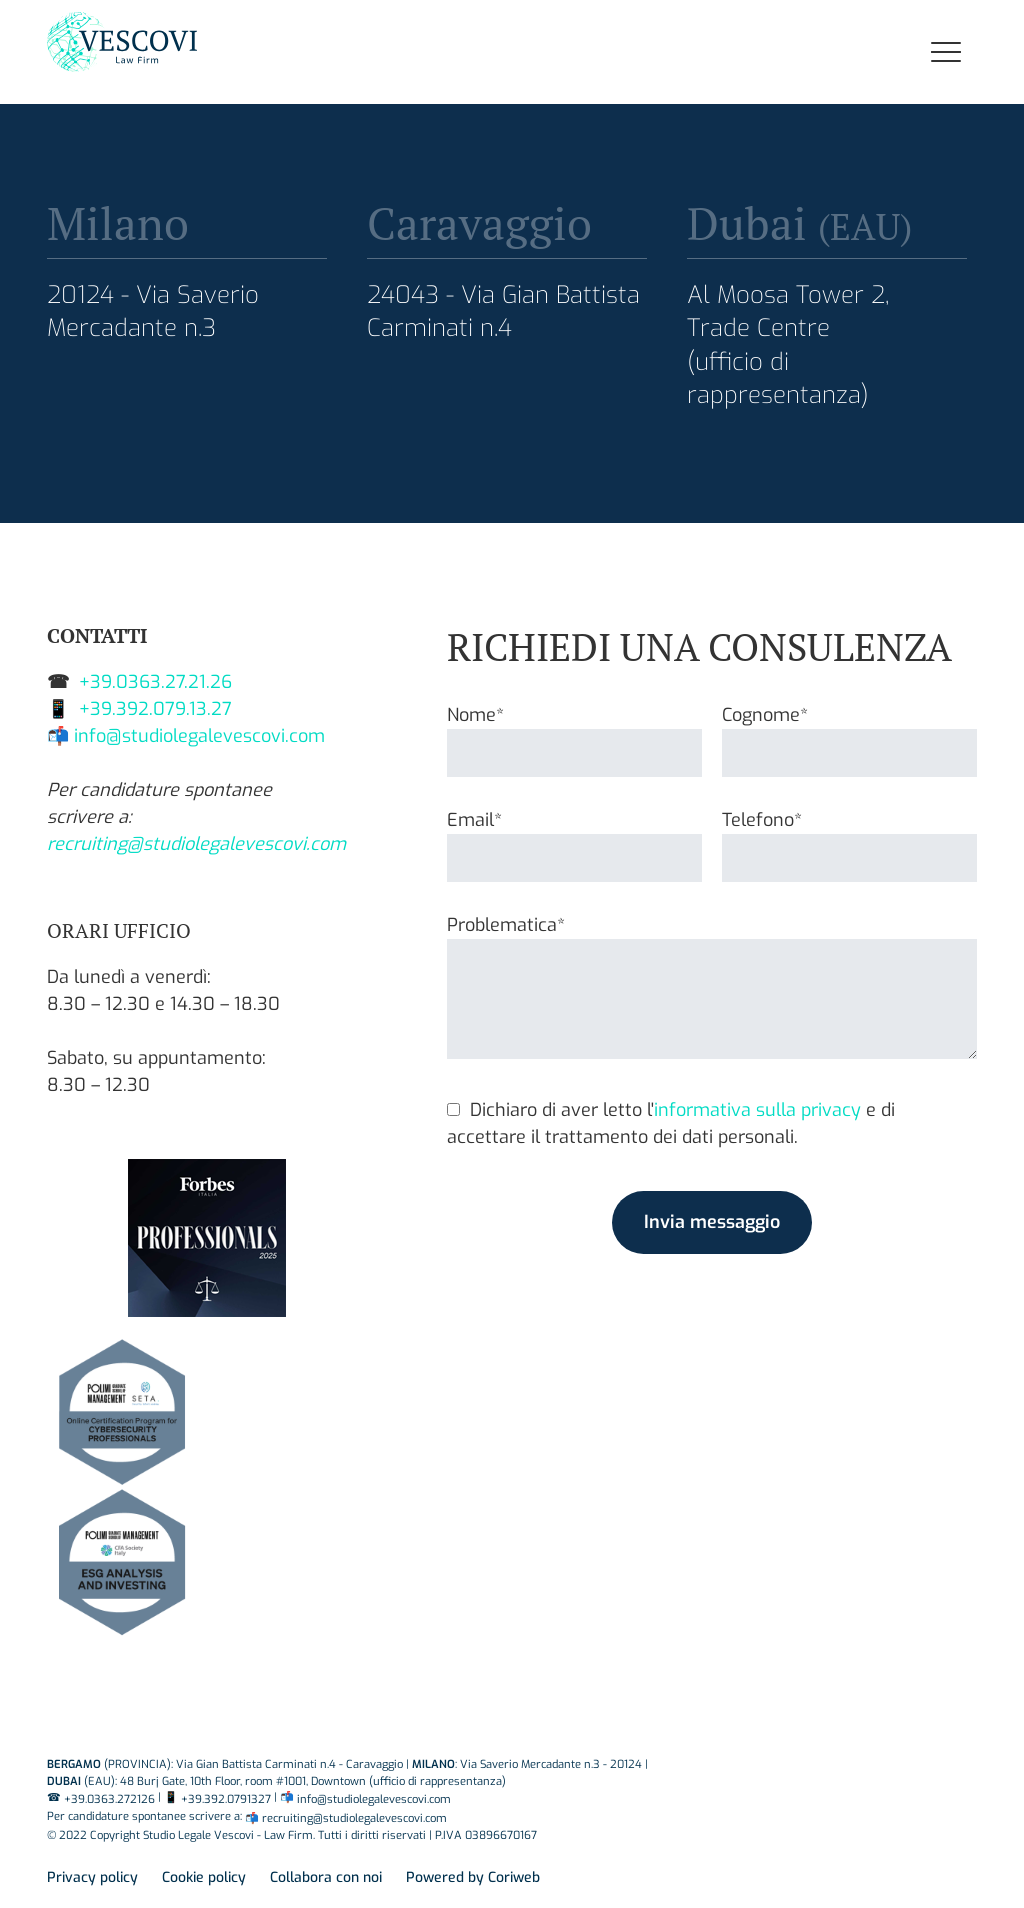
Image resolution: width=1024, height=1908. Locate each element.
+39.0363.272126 (109, 1799)
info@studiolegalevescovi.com (199, 736)
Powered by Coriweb (473, 1877)
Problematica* (712, 989)
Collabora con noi (326, 1877)
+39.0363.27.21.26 (155, 682)
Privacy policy (92, 1877)
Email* (574, 839)
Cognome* (849, 734)
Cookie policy (204, 1877)
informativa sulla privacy (757, 1110)
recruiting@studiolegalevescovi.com (196, 844)
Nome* (574, 734)
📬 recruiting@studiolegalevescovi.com (346, 1818)
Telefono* (849, 839)
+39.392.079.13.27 (155, 709)
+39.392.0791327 (226, 1799)
